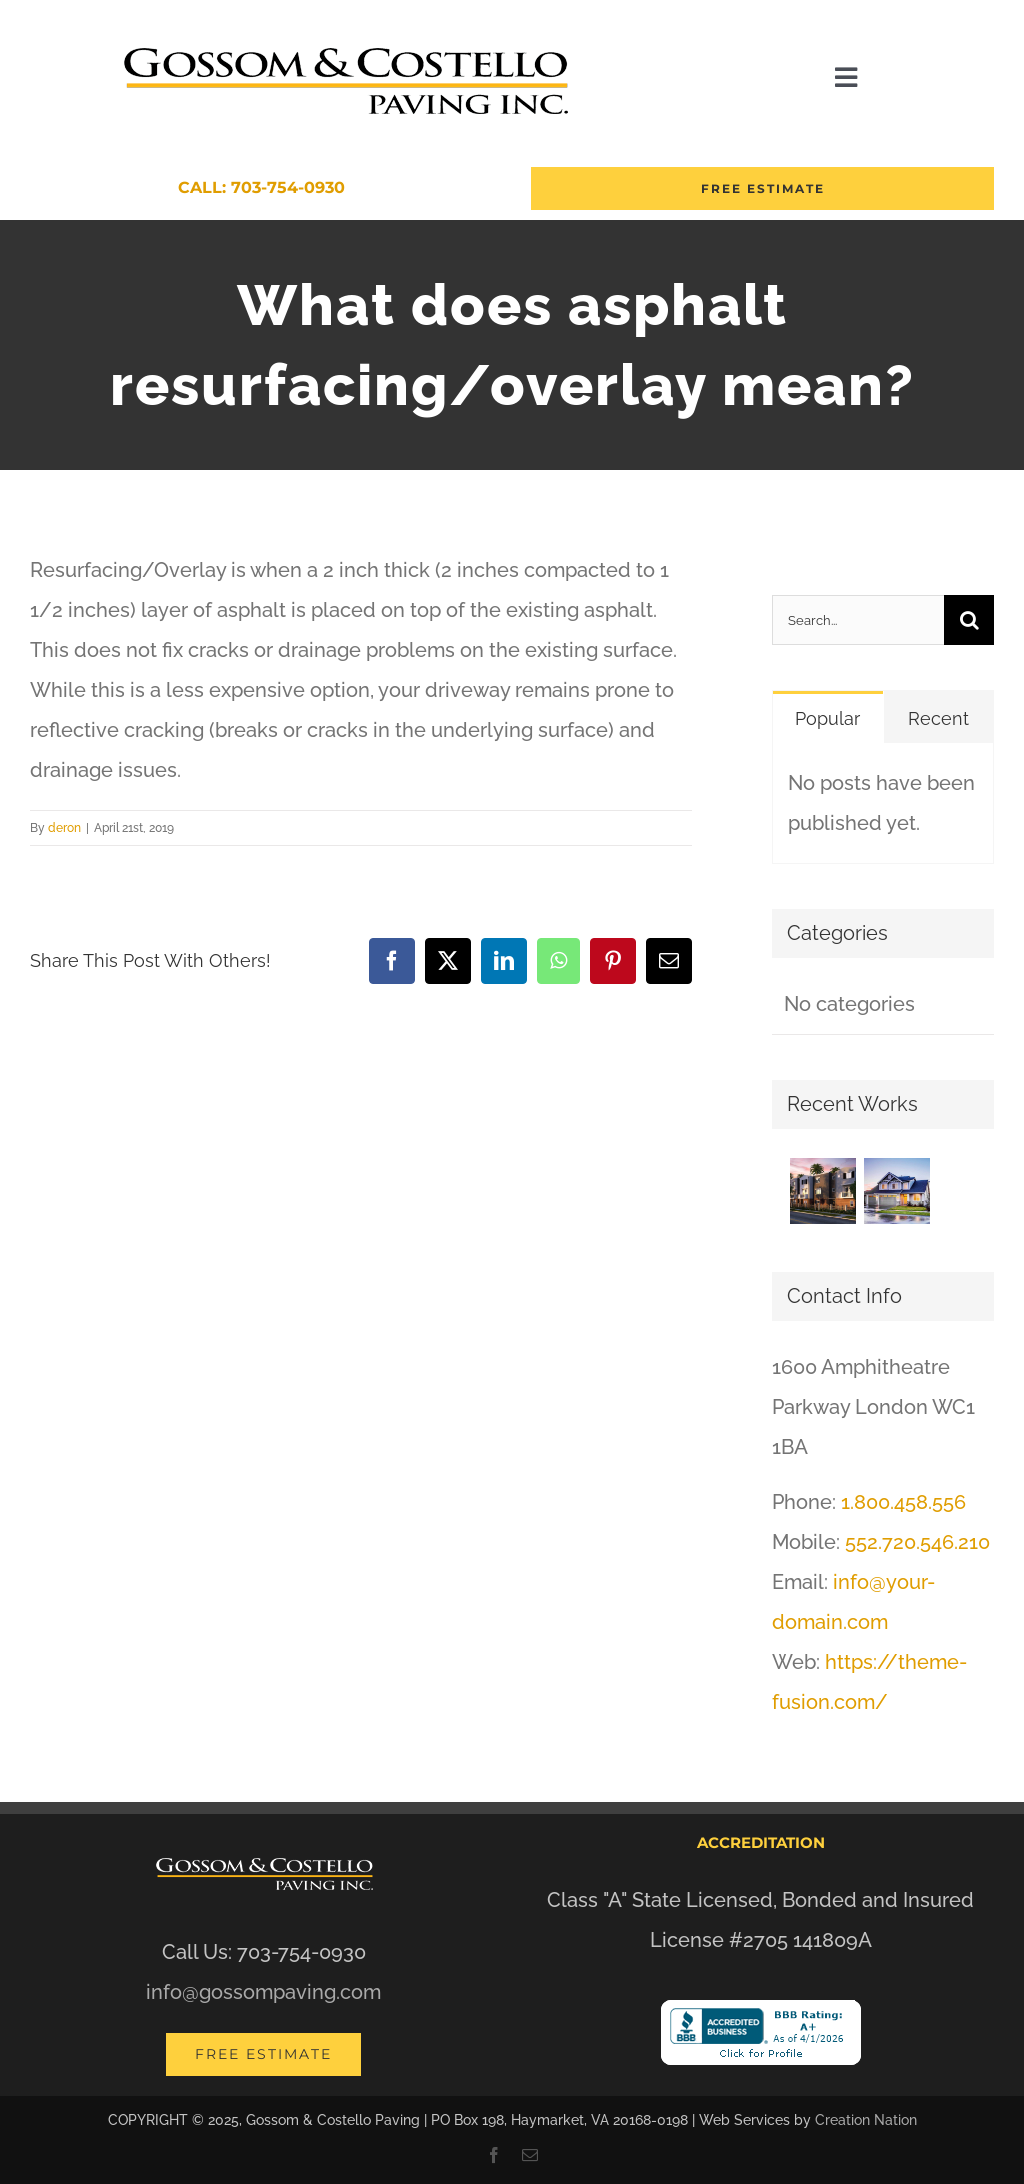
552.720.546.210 (917, 1542)
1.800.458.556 (903, 1502)
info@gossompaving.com (263, 1992)
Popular (827, 718)
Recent (938, 718)
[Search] (969, 620)
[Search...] (858, 620)
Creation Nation (866, 2120)
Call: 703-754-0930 (261, 187)
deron (64, 828)
